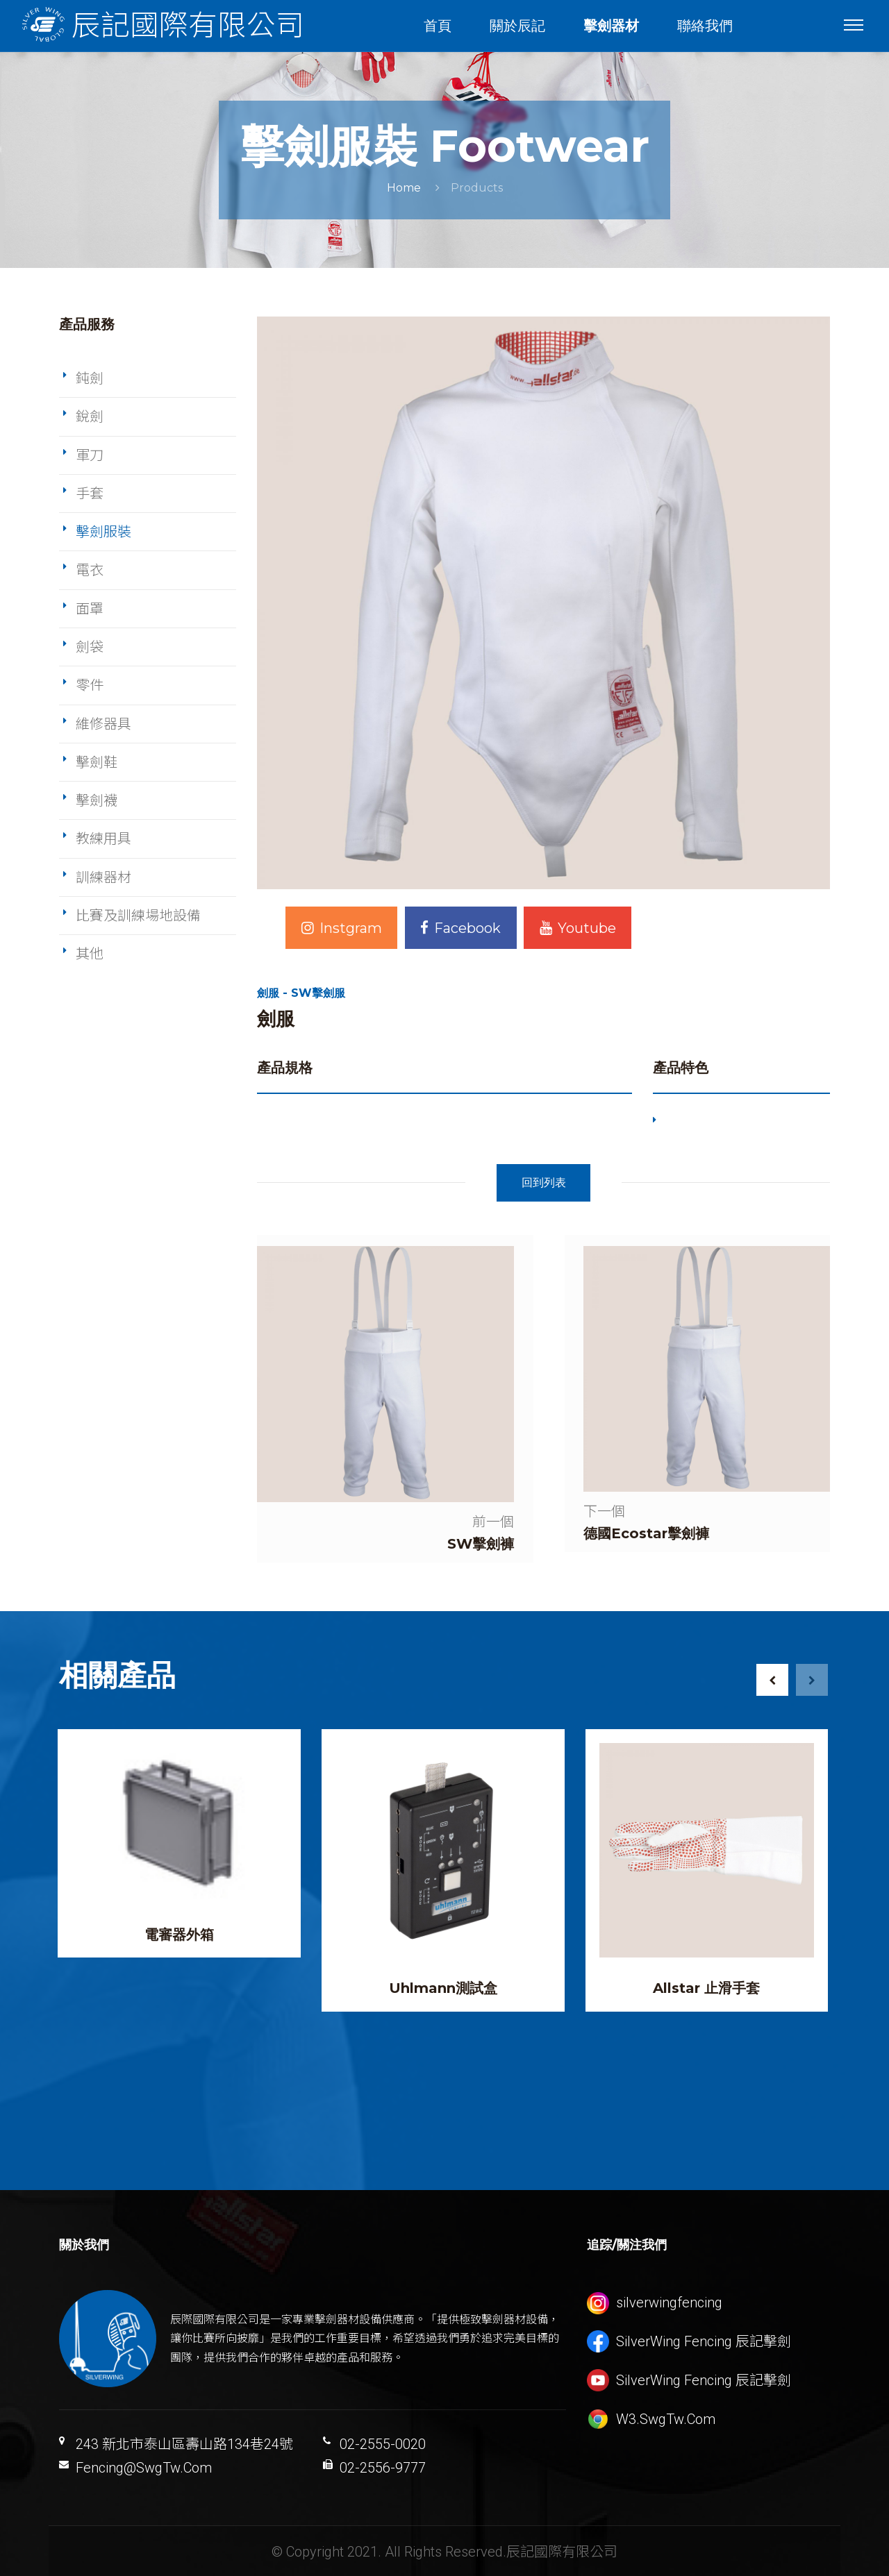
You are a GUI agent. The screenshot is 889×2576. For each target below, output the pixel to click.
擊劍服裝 (103, 531)
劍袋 (89, 647)
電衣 (89, 570)
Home (404, 187)
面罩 (89, 608)
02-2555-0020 (383, 2442)
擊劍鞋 (96, 762)
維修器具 (103, 724)
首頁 (438, 25)
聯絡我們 (705, 25)
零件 (89, 685)
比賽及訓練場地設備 (138, 915)
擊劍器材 (612, 25)
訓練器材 (103, 877)
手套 (89, 493)
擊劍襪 (96, 800)
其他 (89, 953)
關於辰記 (518, 25)
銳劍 (89, 416)
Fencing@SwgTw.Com (144, 2466)
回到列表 (544, 1182)
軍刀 (89, 455)
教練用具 (103, 838)
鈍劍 (89, 378)
